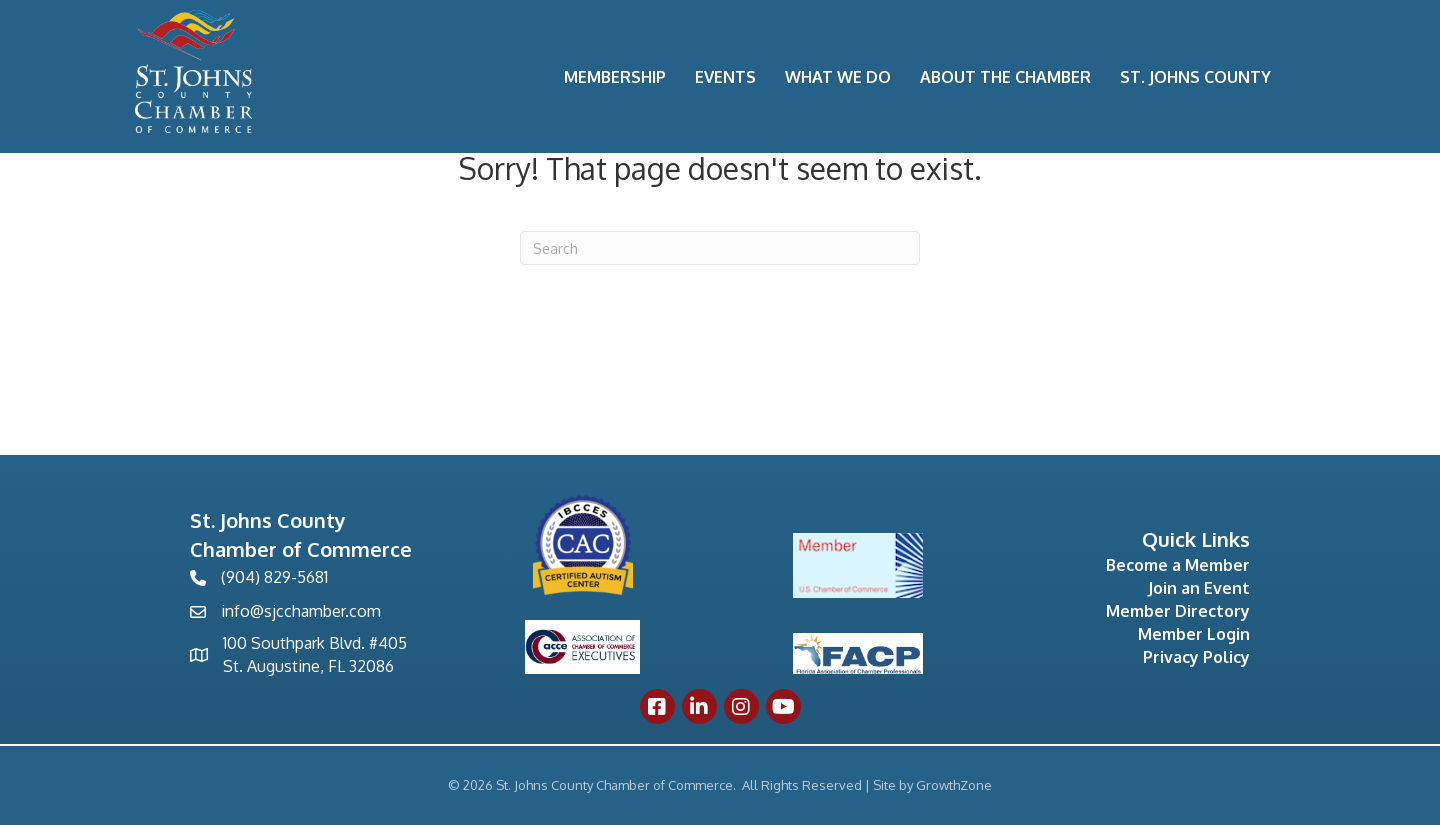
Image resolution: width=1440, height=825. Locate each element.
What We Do (838, 77)
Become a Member (1178, 565)
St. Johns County (1195, 77)
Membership (615, 77)
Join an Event (1199, 588)
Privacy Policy (1196, 657)
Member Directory (1178, 611)
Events (725, 77)
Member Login (1194, 634)
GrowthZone (954, 785)
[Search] (720, 248)
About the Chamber (1005, 77)
